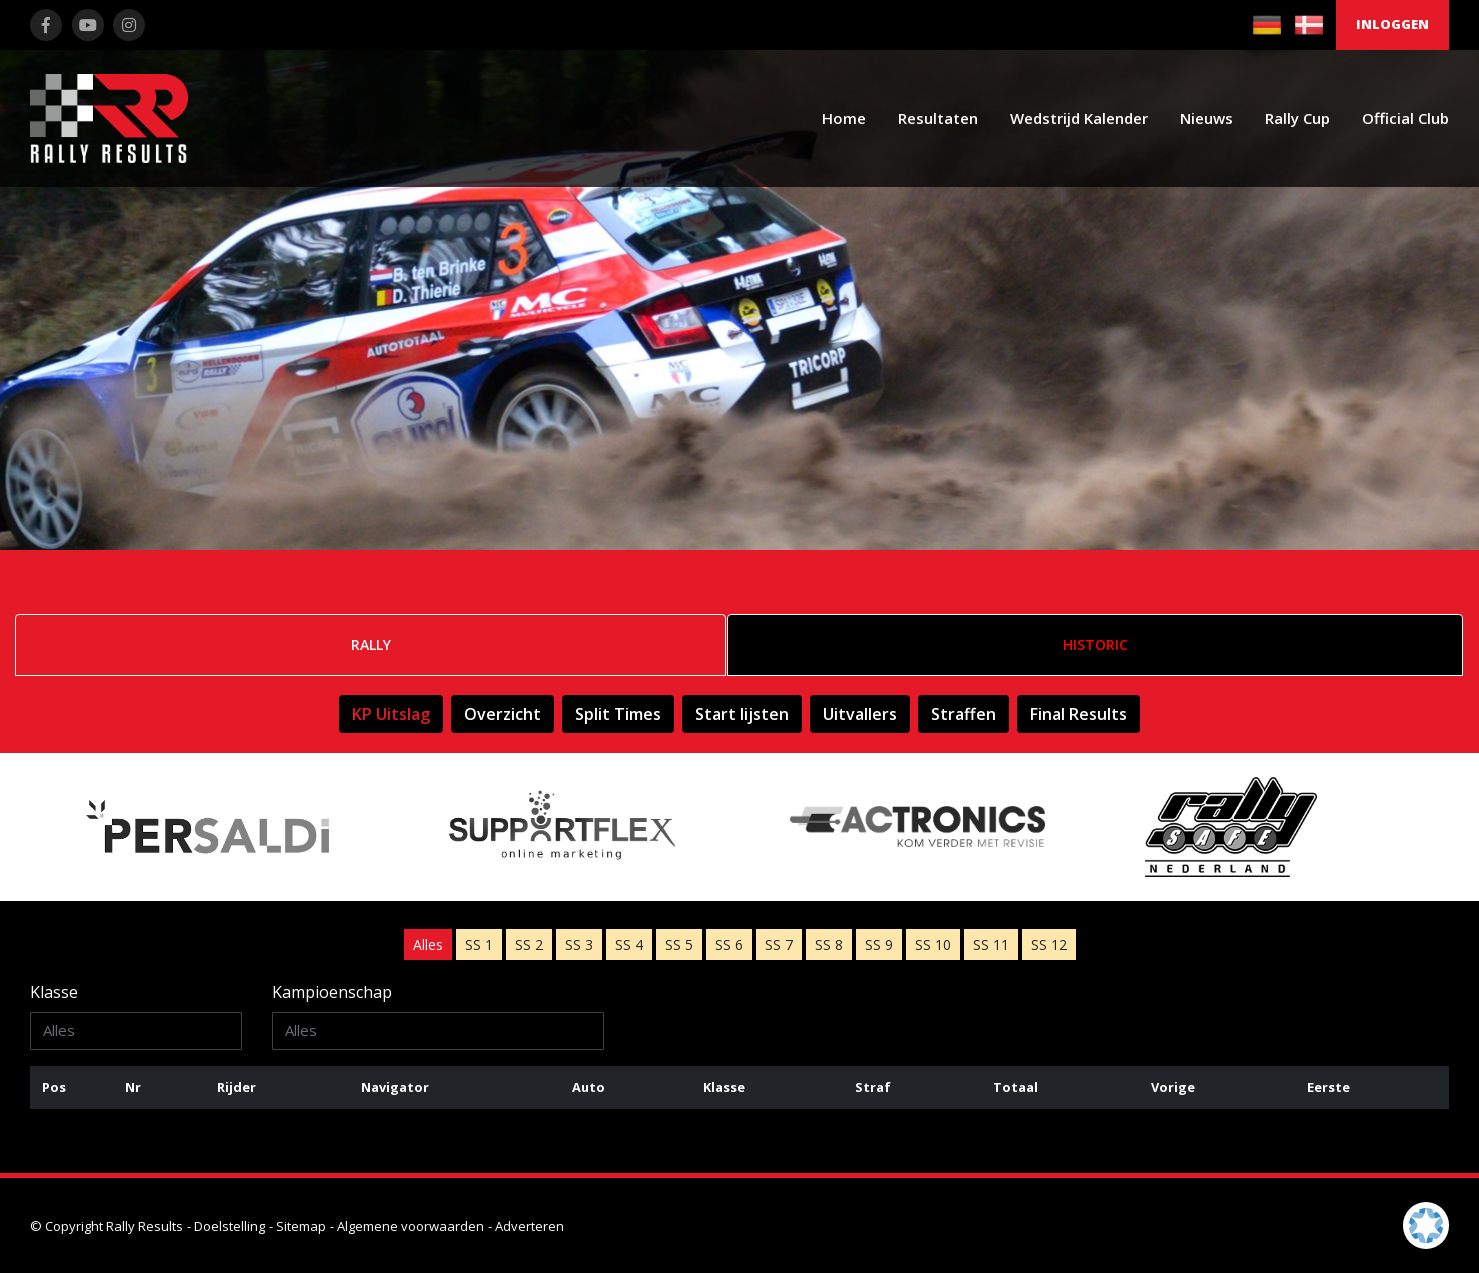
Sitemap (301, 1226)
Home (844, 118)
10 (933, 944)
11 (991, 944)
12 (1049, 944)
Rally (371, 644)
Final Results (1078, 714)
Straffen (963, 714)
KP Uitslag (391, 714)
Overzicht (502, 714)
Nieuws (1206, 118)
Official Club (1405, 118)
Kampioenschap (332, 992)
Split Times (618, 714)
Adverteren (529, 1226)
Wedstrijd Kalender (1079, 118)
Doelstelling (229, 1226)
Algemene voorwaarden (410, 1226)
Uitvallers (860, 714)
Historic (1095, 644)
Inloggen (1392, 24)
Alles (428, 944)
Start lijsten (742, 714)
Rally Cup (1297, 118)
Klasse (54, 992)
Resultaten (938, 118)
